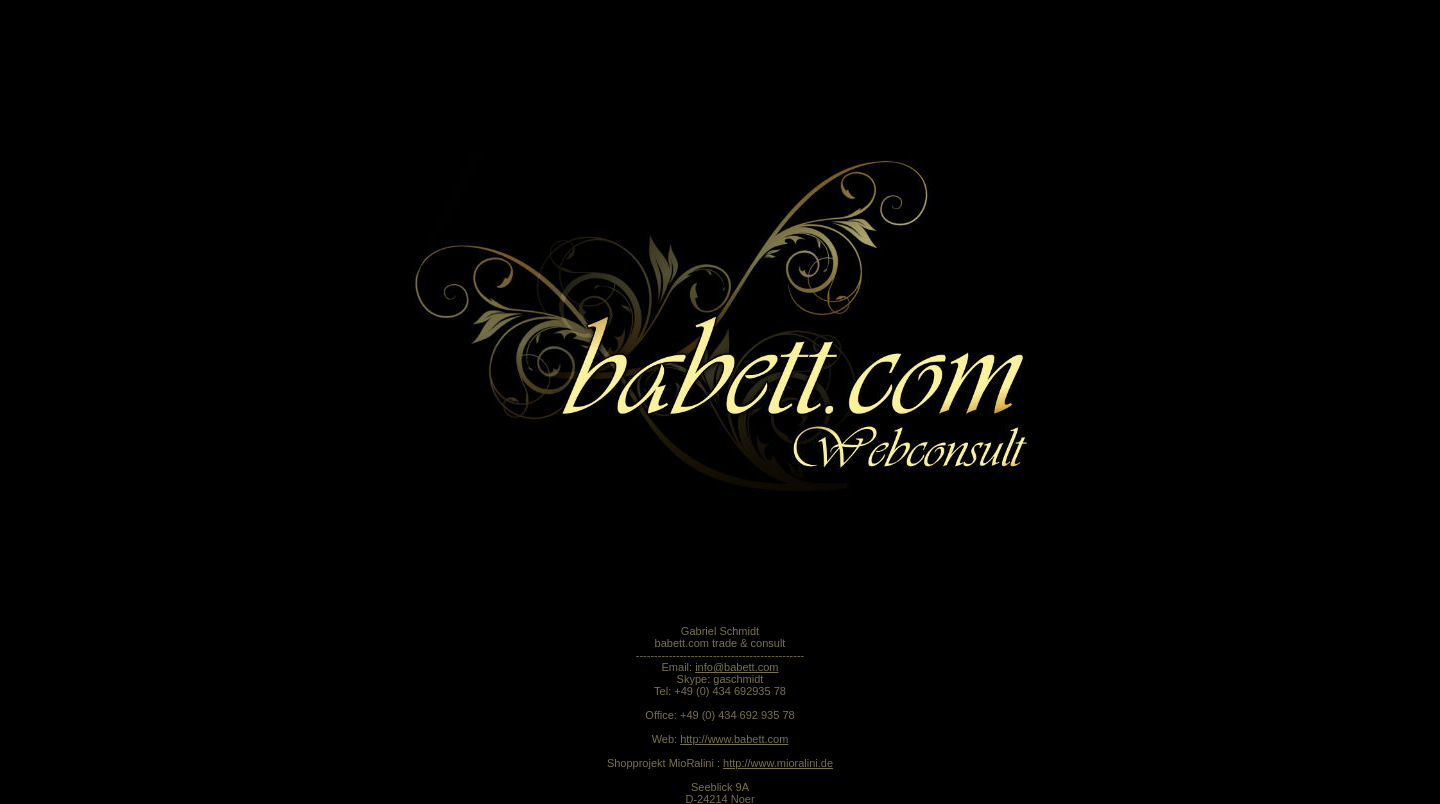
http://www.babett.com (734, 672)
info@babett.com (736, 600)
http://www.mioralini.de (778, 696)
